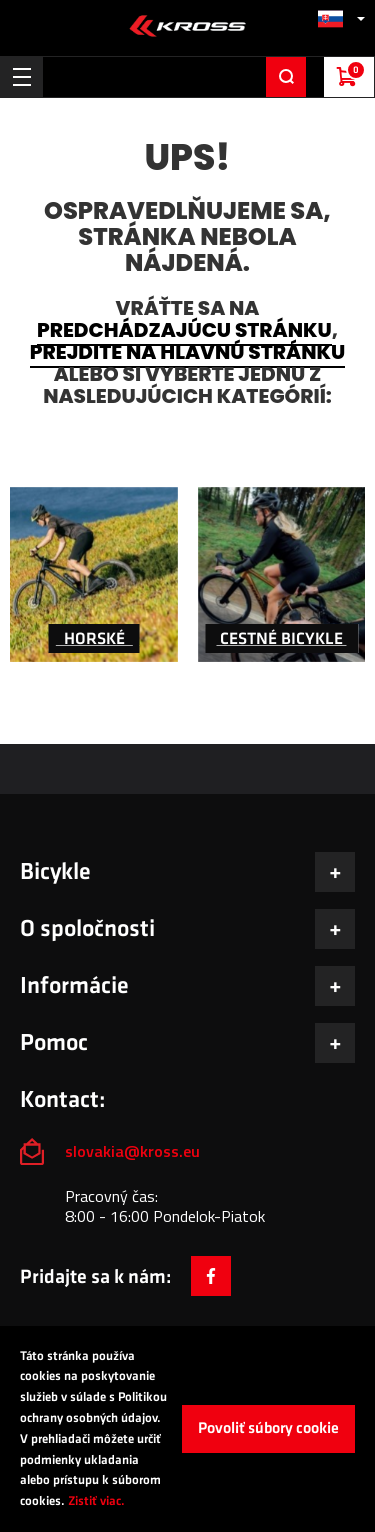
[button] (341, 18)
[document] (187, 1429)
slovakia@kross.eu (134, 1151)
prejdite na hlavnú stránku (187, 352)
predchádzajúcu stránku (184, 330)
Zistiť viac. (96, 1501)
